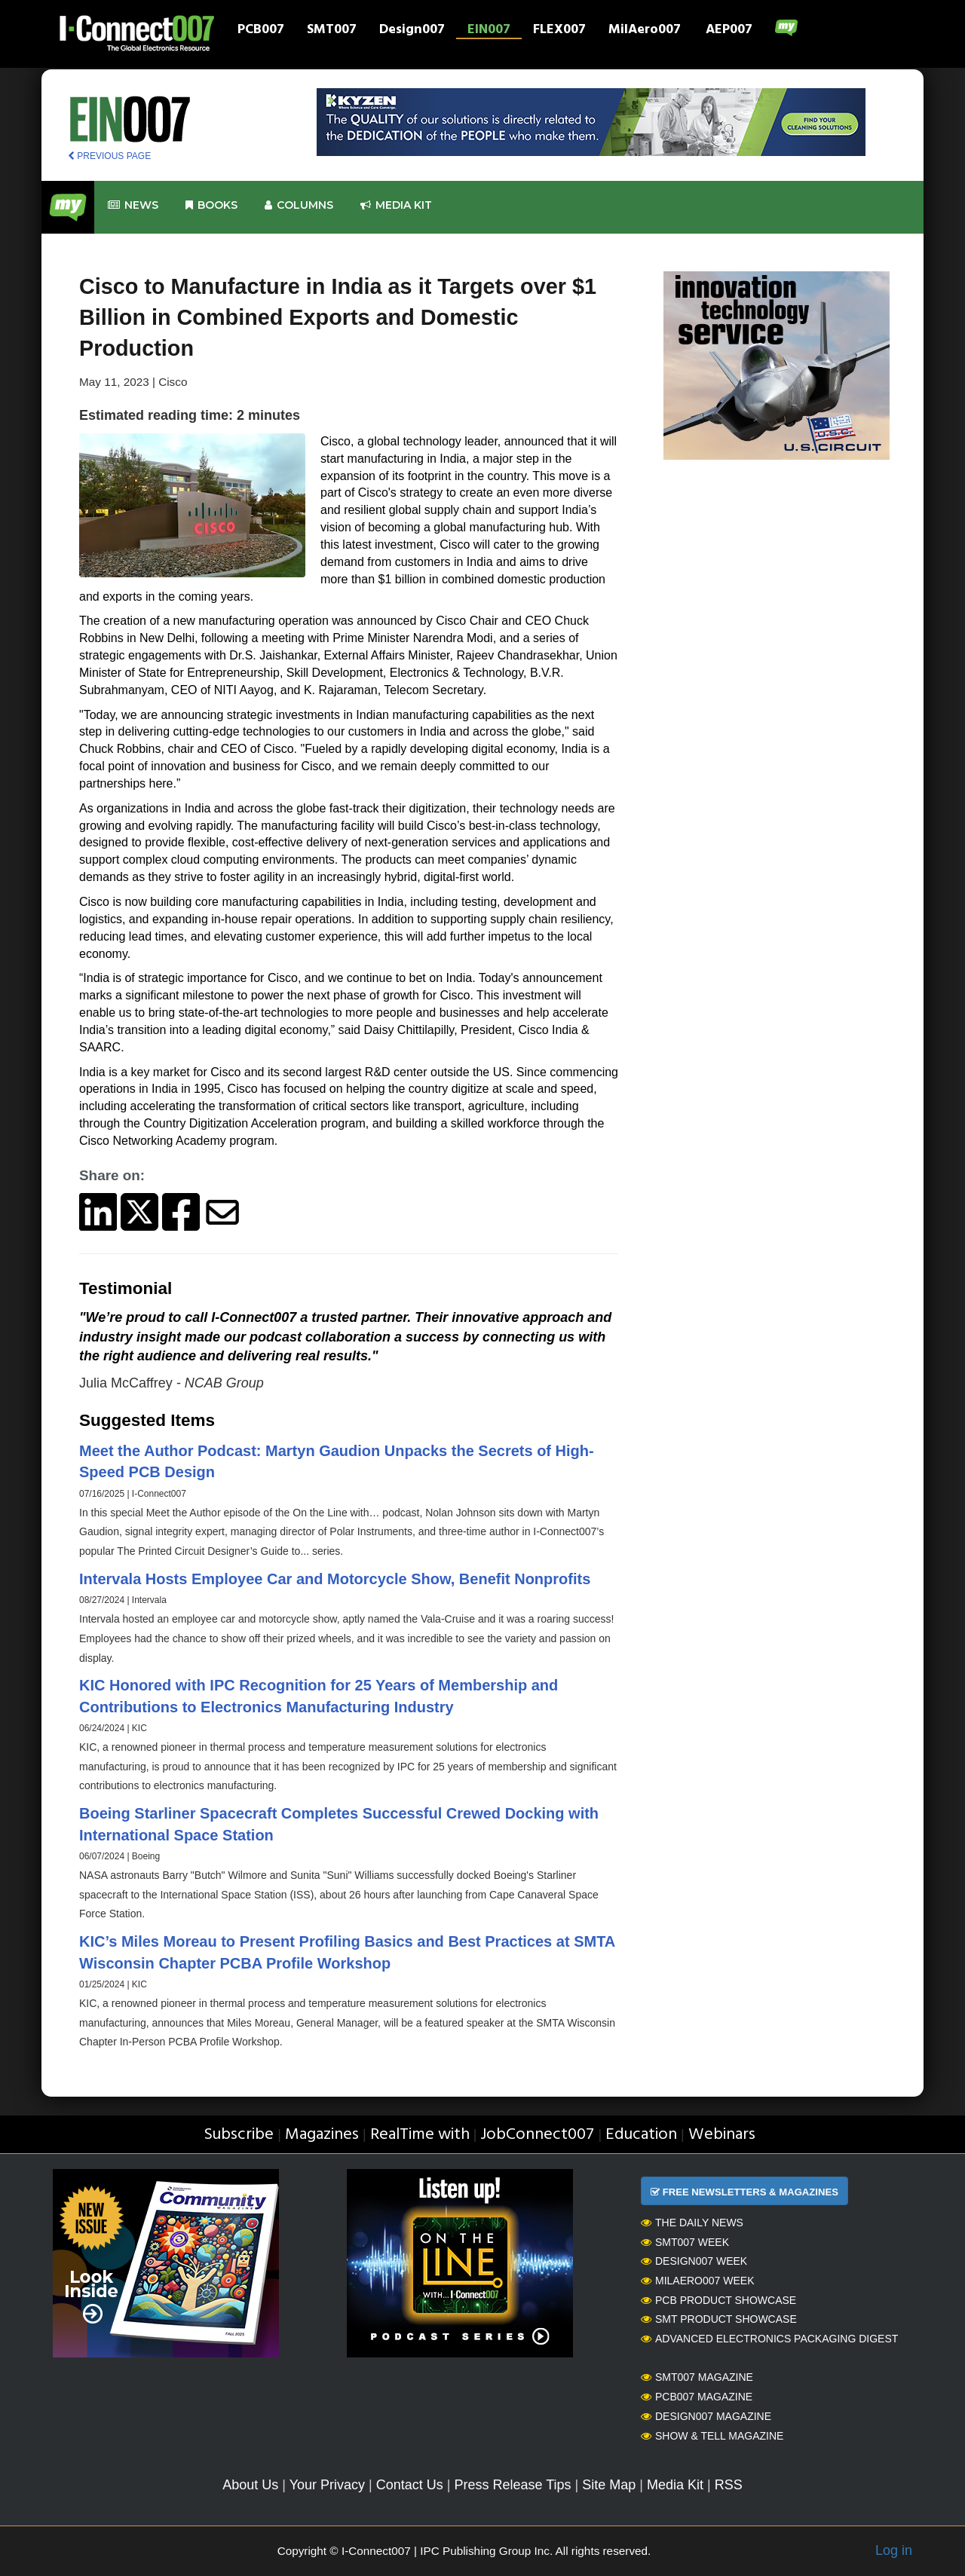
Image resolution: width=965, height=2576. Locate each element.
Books (211, 205)
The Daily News (692, 2223)
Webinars (721, 2135)
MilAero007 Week (698, 2281)
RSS (729, 2484)
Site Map (609, 2484)
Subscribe (239, 2135)
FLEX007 (559, 31)
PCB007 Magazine (696, 2397)
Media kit (396, 205)
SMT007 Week (685, 2242)
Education (641, 2135)
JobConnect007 (537, 2135)
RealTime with (420, 2135)
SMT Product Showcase (719, 2319)
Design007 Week (694, 2261)
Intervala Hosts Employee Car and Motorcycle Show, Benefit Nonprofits (334, 1579)
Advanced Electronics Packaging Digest (769, 2339)
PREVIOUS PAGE (109, 156)
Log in (893, 2550)
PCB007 (260, 31)
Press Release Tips (512, 2484)
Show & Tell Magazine (712, 2436)
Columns (299, 205)
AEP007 (729, 31)
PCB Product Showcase (718, 2300)
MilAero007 (644, 31)
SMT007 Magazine (697, 2377)
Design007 (412, 31)
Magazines (322, 2135)
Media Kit (675, 2484)
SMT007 (332, 31)
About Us (250, 2484)
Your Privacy (327, 2484)
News (133, 205)
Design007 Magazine (706, 2416)
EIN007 (488, 31)
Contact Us (409, 2484)
